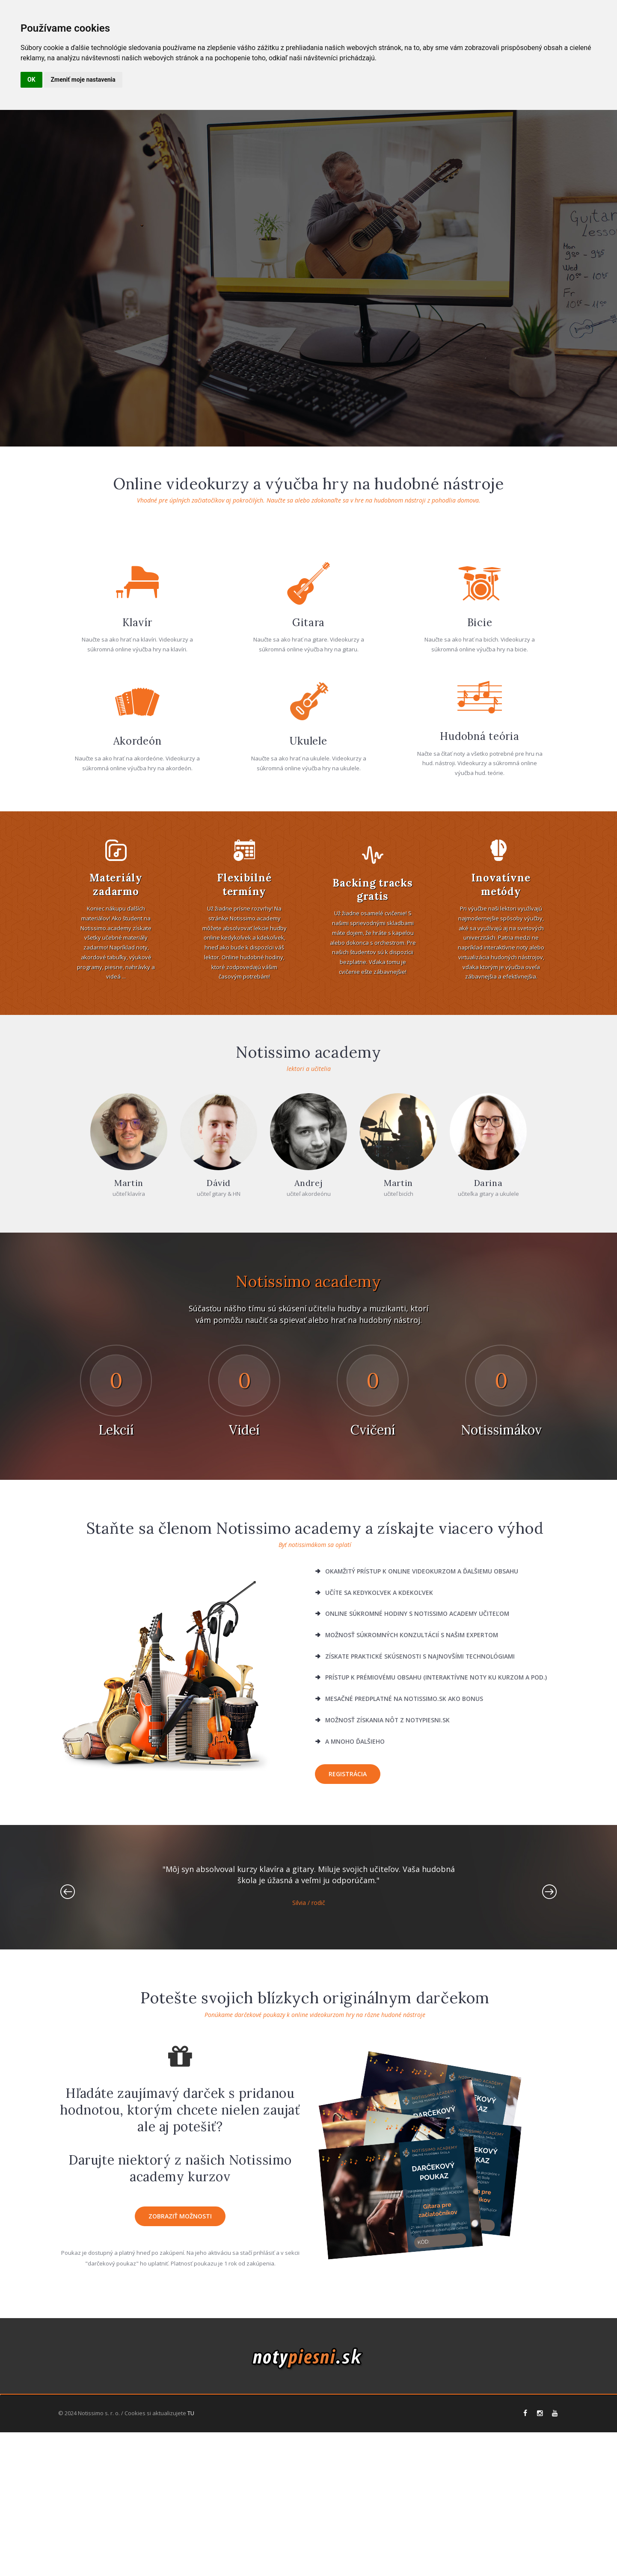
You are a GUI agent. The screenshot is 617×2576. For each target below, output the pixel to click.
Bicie (479, 783)
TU (190, 2557)
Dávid (219, 1344)
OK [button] (31, 79)
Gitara (308, 783)
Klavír (137, 783)
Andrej (308, 1344)
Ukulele (308, 902)
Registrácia (348, 1935)
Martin (128, 1344)
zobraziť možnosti (180, 2377)
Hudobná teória (479, 897)
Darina (488, 1344)
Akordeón (137, 902)
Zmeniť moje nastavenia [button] (83, 79)
